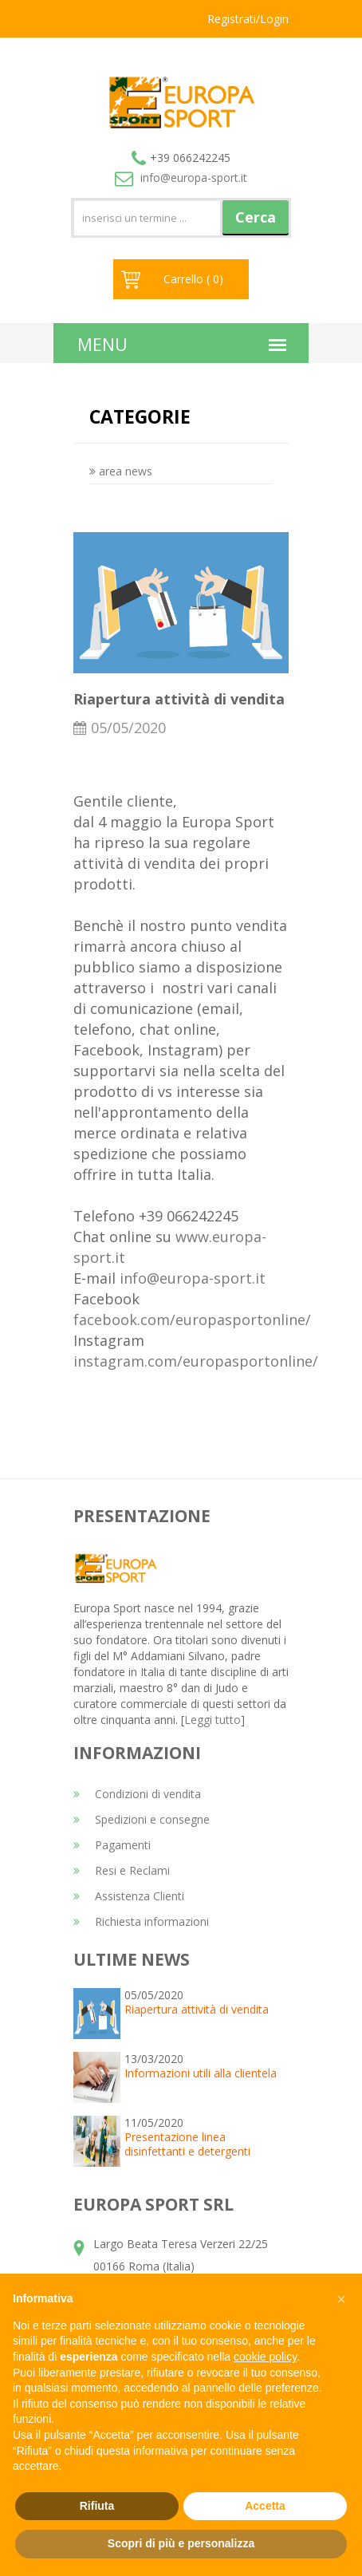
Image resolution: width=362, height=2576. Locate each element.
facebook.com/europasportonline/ (192, 1319)
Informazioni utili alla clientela (200, 2073)
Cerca (255, 217)
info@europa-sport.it (193, 1278)
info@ (181, 177)
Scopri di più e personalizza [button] (181, 2543)
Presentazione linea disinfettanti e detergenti (187, 2144)
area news (120, 471)
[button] (341, 2299)
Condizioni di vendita (137, 1793)
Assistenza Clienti (128, 1895)
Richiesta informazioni (141, 1921)
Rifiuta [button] (97, 2505)
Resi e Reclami (121, 1870)
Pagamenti (112, 1844)
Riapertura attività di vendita (196, 2009)
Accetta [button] (265, 2505)
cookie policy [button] (265, 2356)
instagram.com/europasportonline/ (195, 1361)
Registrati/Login (248, 18)
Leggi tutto (212, 1719)
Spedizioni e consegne (141, 1819)
